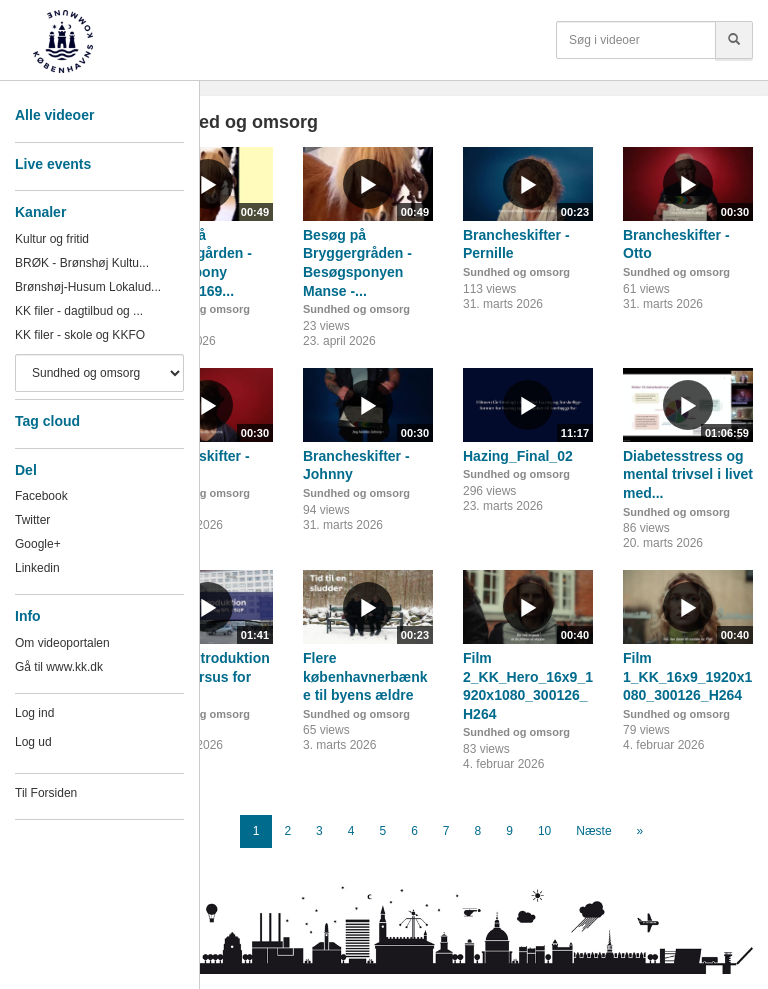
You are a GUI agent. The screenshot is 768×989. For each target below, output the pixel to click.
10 (544, 831)
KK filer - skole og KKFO (80, 335)
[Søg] (734, 40)
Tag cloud (47, 421)
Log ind (34, 713)
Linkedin (37, 568)
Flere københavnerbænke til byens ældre (365, 676)
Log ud (33, 742)
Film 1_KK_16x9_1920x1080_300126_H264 (687, 676)
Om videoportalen (62, 643)
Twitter (32, 520)
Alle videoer (54, 115)
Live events (53, 164)
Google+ (38, 544)
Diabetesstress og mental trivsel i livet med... (688, 474)
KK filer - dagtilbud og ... (79, 311)
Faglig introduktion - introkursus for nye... (206, 676)
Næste (593, 831)
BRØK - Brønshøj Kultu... (82, 263)
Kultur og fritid (52, 239)
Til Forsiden (46, 793)
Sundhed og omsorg (356, 309)
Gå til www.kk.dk (59, 667)
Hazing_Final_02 (518, 456)
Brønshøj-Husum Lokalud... (88, 287)
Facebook (41, 496)
